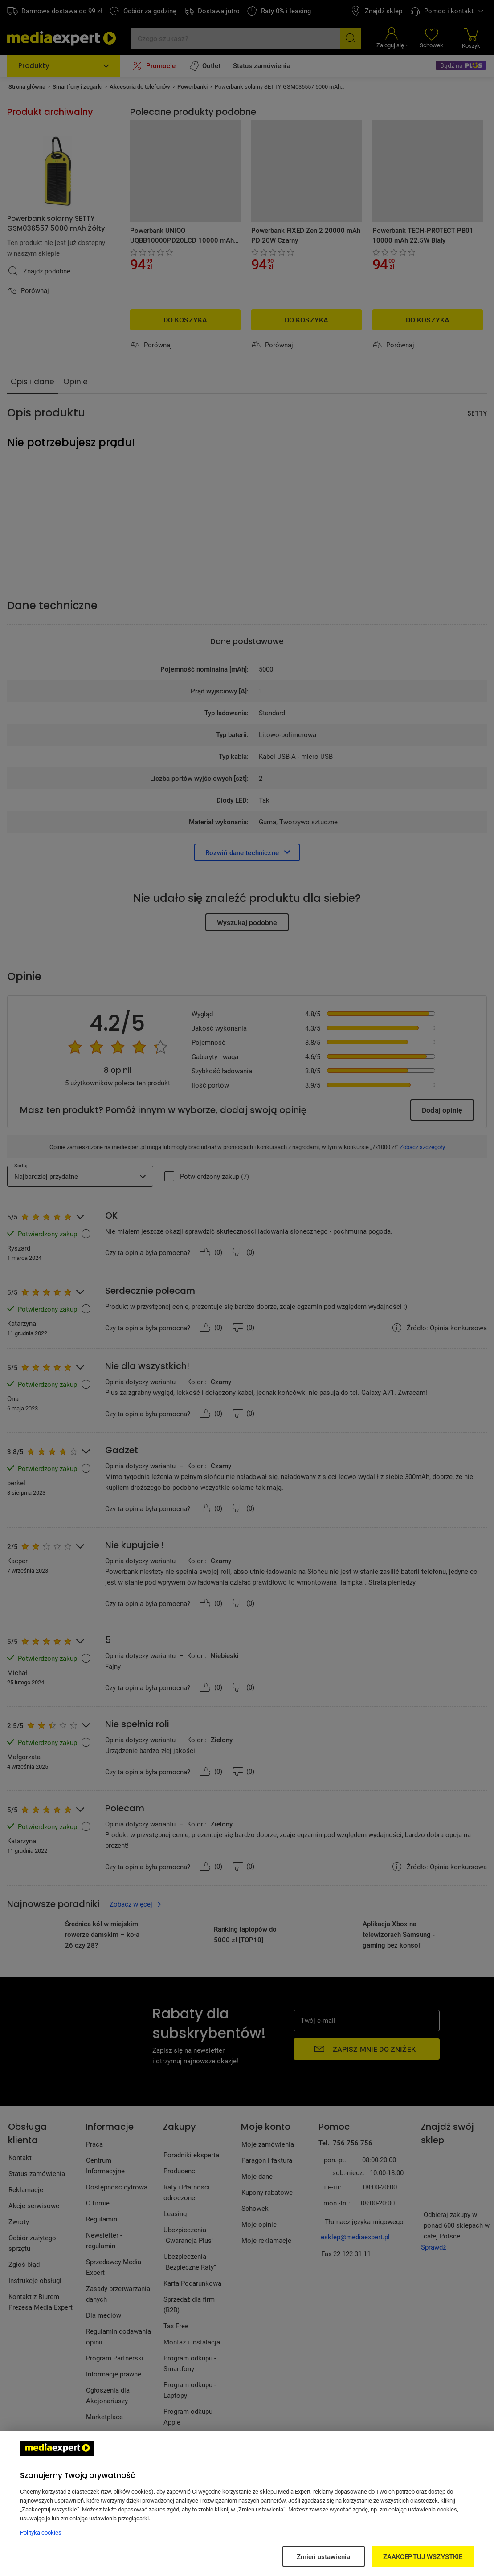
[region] (247, 2503)
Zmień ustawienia (323, 2556)
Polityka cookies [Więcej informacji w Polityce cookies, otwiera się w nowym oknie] (40, 2532)
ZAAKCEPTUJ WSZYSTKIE (423, 2556)
